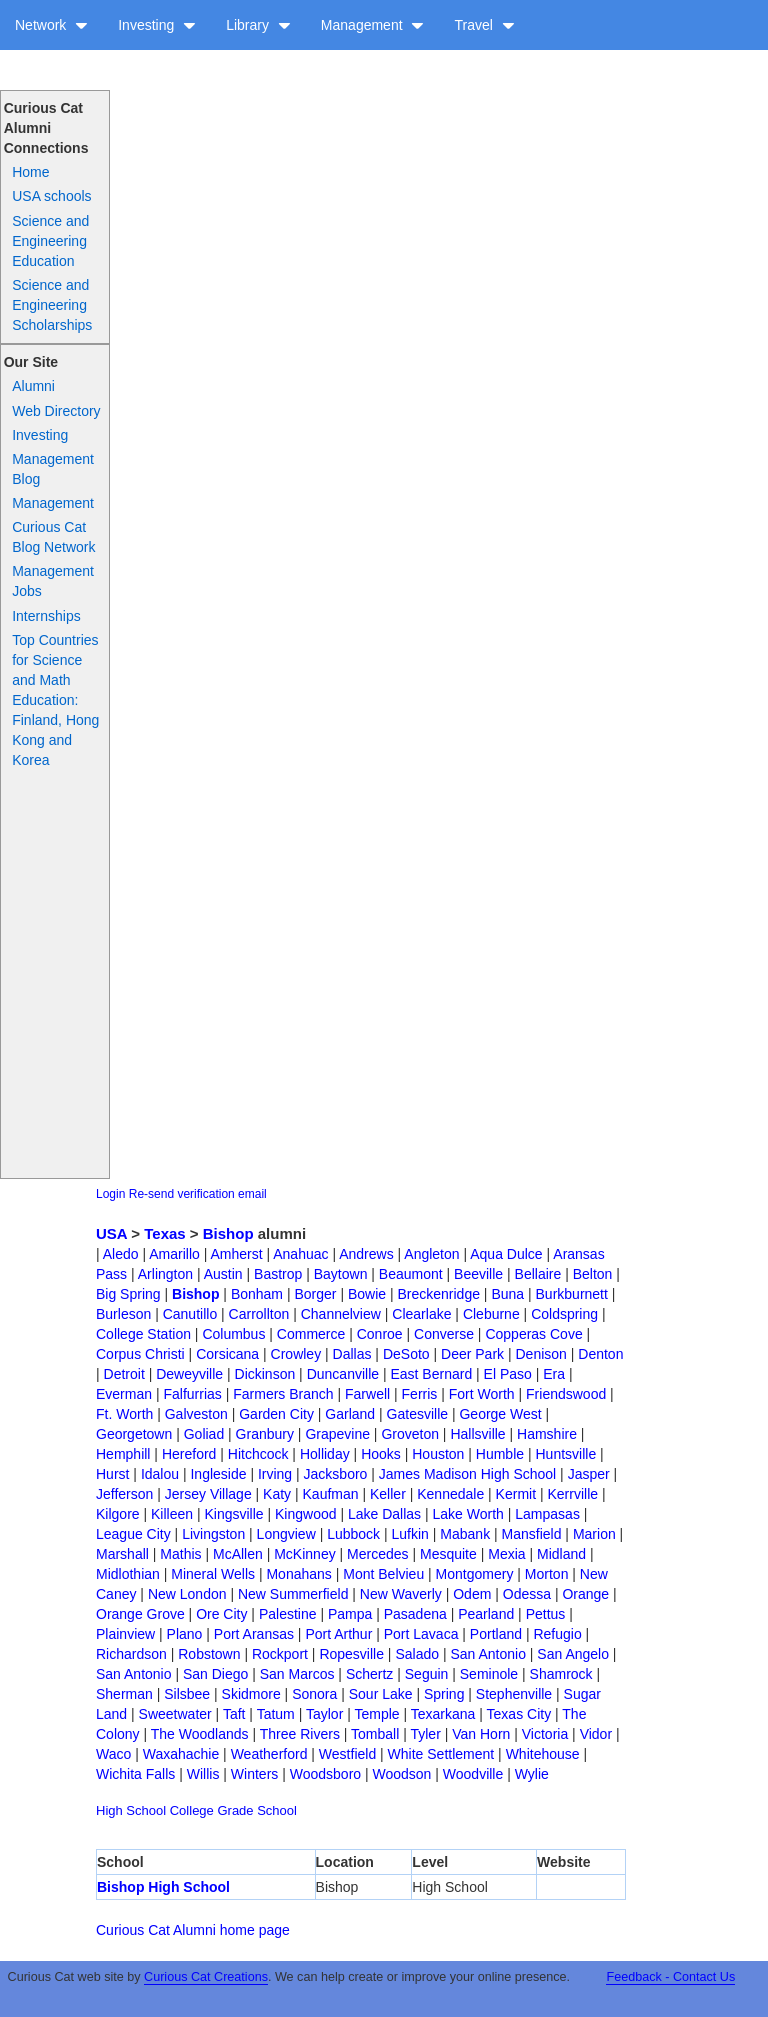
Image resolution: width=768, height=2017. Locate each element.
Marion (594, 1534)
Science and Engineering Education (50, 241)
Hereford (189, 1454)
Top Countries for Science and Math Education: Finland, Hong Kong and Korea (55, 700)
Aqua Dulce (506, 1254)
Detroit (124, 1374)
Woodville (473, 1774)
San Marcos (297, 1674)
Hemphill (123, 1454)
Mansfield (532, 1534)
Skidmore (251, 1694)
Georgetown (134, 1434)
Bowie (367, 1294)
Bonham (257, 1294)
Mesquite (448, 1554)
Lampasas (547, 1514)
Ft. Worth (124, 1414)
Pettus (546, 1614)
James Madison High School (467, 1474)
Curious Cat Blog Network (53, 537)
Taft (234, 1714)
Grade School (257, 1810)
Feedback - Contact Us (670, 1977)
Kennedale (450, 1494)
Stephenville (514, 1694)
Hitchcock (258, 1454)
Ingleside (218, 1474)
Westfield (347, 1754)
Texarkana (443, 1714)
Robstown (209, 1654)
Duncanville (343, 1374)
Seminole (489, 1674)
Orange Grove (140, 1614)
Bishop (228, 1233)
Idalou (160, 1474)
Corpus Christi (140, 1354)
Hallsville (477, 1434)
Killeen (172, 1514)
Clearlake (421, 1314)
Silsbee (187, 1694)
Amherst (236, 1254)
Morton (547, 1574)
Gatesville (417, 1414)
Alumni (33, 386)
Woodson (402, 1774)
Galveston (196, 1414)
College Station (143, 1334)
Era (554, 1374)
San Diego (215, 1674)
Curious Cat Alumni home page (193, 1930)
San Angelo (573, 1654)
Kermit (516, 1494)
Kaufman (331, 1494)
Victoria (545, 1734)
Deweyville (189, 1374)
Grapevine (337, 1434)
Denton (600, 1354)
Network (51, 25)
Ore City (221, 1614)
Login (110, 1194)
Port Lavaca (421, 1634)
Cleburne (491, 1314)
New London (187, 1594)
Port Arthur (338, 1634)
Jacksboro (336, 1474)
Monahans (298, 1574)
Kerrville (572, 1494)
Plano (185, 1634)
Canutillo (190, 1314)
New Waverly (401, 1594)
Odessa (527, 1594)
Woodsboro (325, 1774)
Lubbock (353, 1534)
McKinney (304, 1554)
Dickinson (265, 1374)
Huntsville (565, 1454)
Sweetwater (175, 1714)
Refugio (557, 1634)
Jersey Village (208, 1494)
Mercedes (377, 1554)
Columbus (233, 1334)
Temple (376, 1714)
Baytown (341, 1274)
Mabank (465, 1534)
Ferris (420, 1394)
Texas (164, 1233)
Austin (223, 1274)
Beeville (478, 1274)
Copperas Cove (533, 1334)
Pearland (486, 1614)
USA (111, 1233)
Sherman (124, 1694)
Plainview (125, 1634)
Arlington (165, 1274)
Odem (472, 1594)
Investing (157, 25)
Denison (540, 1354)
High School (131, 1810)
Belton (593, 1274)
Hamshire (547, 1434)
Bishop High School (163, 1887)
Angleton (431, 1254)
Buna (507, 1294)
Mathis (180, 1554)
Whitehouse (543, 1754)
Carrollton (259, 1314)
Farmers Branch (283, 1394)
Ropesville (351, 1654)
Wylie (532, 1774)
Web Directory (56, 411)
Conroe (380, 1334)
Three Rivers (300, 1734)
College (192, 1810)
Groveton (410, 1434)
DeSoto (406, 1354)
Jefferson (124, 1494)
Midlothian (128, 1574)
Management (373, 25)
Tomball (375, 1734)
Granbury (265, 1434)
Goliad (204, 1434)
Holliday (325, 1454)
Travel (484, 25)
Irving (275, 1474)
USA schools (51, 196)
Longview (286, 1534)
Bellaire (538, 1274)
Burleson (123, 1314)
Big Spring (128, 1294)
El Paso (508, 1374)
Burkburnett (572, 1294)
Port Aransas (254, 1634)
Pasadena (415, 1614)
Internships (46, 616)
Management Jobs (53, 581)
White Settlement (441, 1754)
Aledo (121, 1254)
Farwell (367, 1394)
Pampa (350, 1614)
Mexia (506, 1554)
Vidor (596, 1734)
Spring (444, 1694)
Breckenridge (438, 1294)
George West (500, 1414)
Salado (417, 1654)
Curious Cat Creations (206, 1977)
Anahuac (300, 1254)
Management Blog (53, 469)
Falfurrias (192, 1394)
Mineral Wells (213, 1574)
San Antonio (488, 1654)
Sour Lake (381, 1694)
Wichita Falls (135, 1774)
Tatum (276, 1714)
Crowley (296, 1354)
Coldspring (564, 1314)
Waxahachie (181, 1754)
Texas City (519, 1714)
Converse (444, 1334)
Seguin (427, 1674)
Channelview (341, 1314)
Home (30, 172)
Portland (496, 1634)
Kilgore (118, 1514)
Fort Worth (482, 1394)
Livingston (213, 1534)
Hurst (112, 1474)
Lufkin (410, 1534)
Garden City (276, 1414)
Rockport (280, 1654)
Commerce (311, 1334)
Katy (277, 1494)
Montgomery (475, 1574)
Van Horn (481, 1734)
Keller (388, 1494)
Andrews (366, 1254)
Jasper (589, 1474)
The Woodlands (200, 1734)
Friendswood (566, 1394)
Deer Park (472, 1354)
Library (258, 25)
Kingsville (233, 1514)
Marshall (122, 1554)
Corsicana (227, 1354)
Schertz (369, 1674)
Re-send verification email (198, 1194)
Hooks (381, 1454)
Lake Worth (468, 1514)
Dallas (352, 1354)
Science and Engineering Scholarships (52, 305)
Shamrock (561, 1674)
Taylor (324, 1714)
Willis (203, 1774)
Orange (585, 1594)
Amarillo (174, 1254)
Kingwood (306, 1514)
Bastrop (278, 1274)
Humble (500, 1454)
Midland (561, 1554)
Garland (350, 1414)
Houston (438, 1454)
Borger (315, 1294)
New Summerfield (293, 1594)
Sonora (314, 1694)
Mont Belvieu (383, 1574)
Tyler (425, 1734)
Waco (113, 1754)
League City (133, 1534)
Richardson (131, 1654)
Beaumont (411, 1274)
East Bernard (431, 1374)
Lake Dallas (384, 1514)
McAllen (238, 1554)
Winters (254, 1774)
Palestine (288, 1614)
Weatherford (269, 1754)
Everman (124, 1394)
